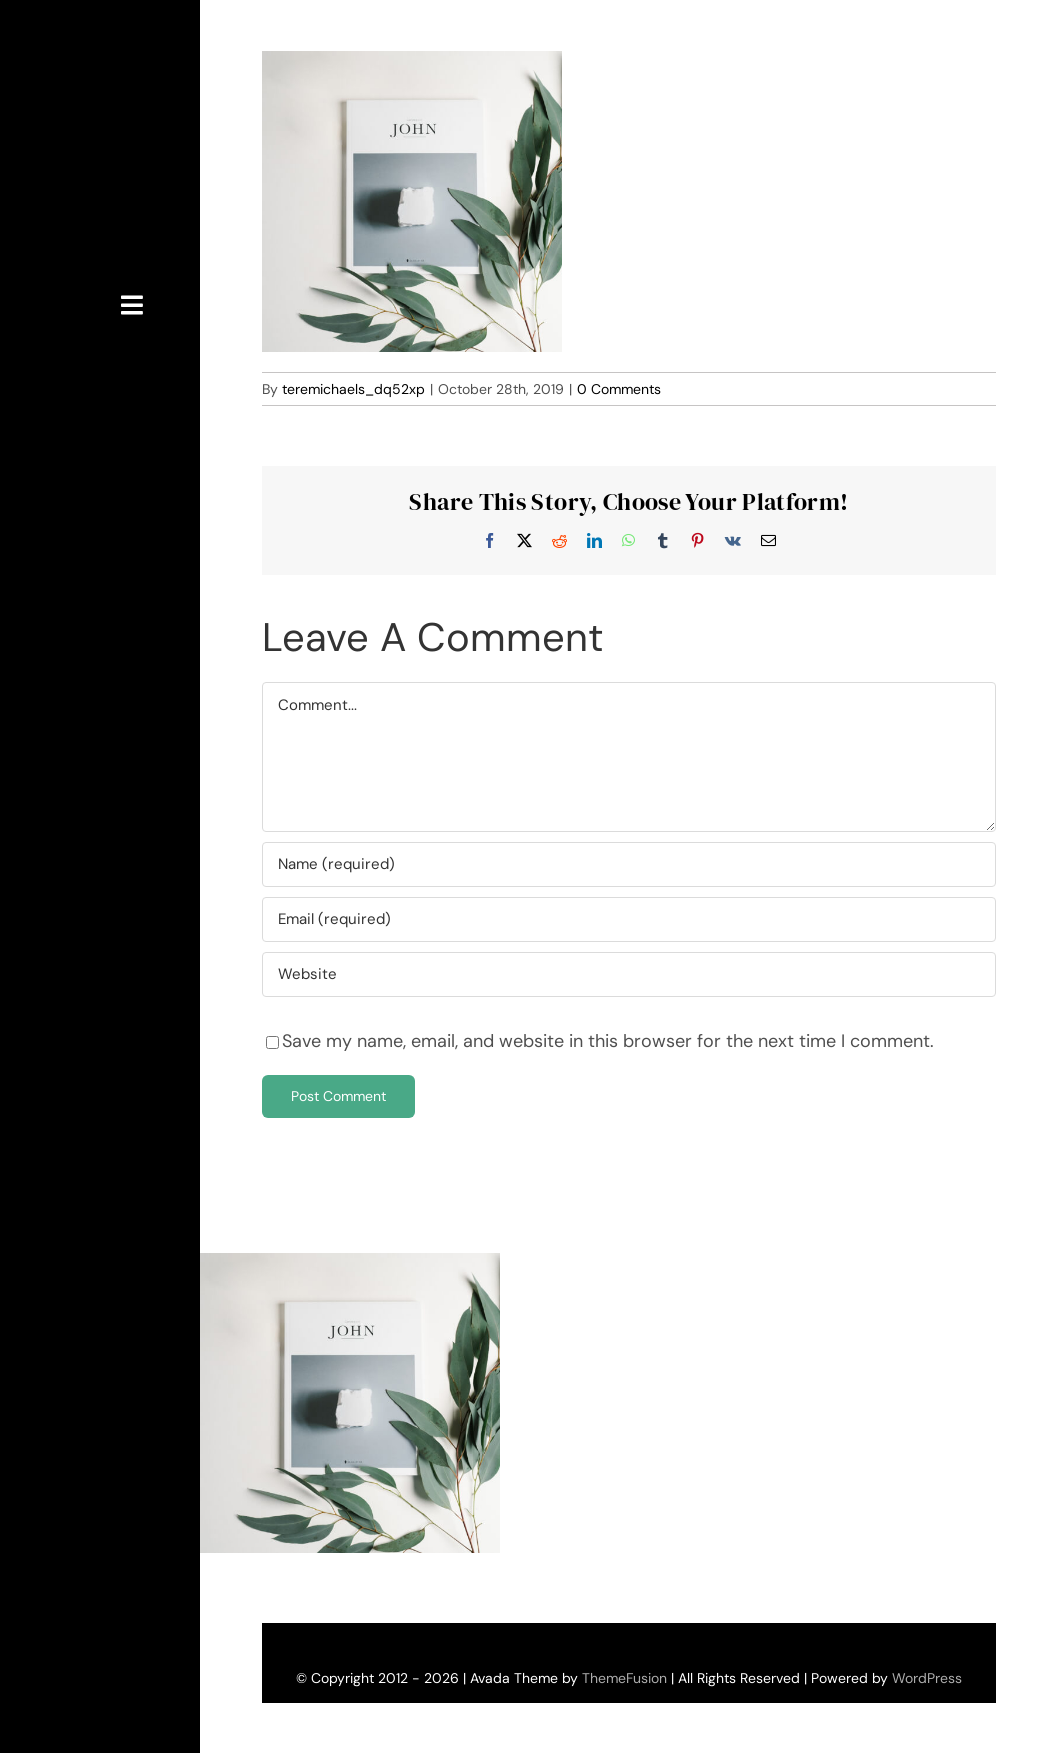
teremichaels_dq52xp (353, 389)
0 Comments (619, 389)
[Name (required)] (629, 864)
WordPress (927, 1678)
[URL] (629, 974)
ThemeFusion (624, 1678)
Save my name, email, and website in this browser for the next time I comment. (608, 1041)
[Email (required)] (629, 919)
